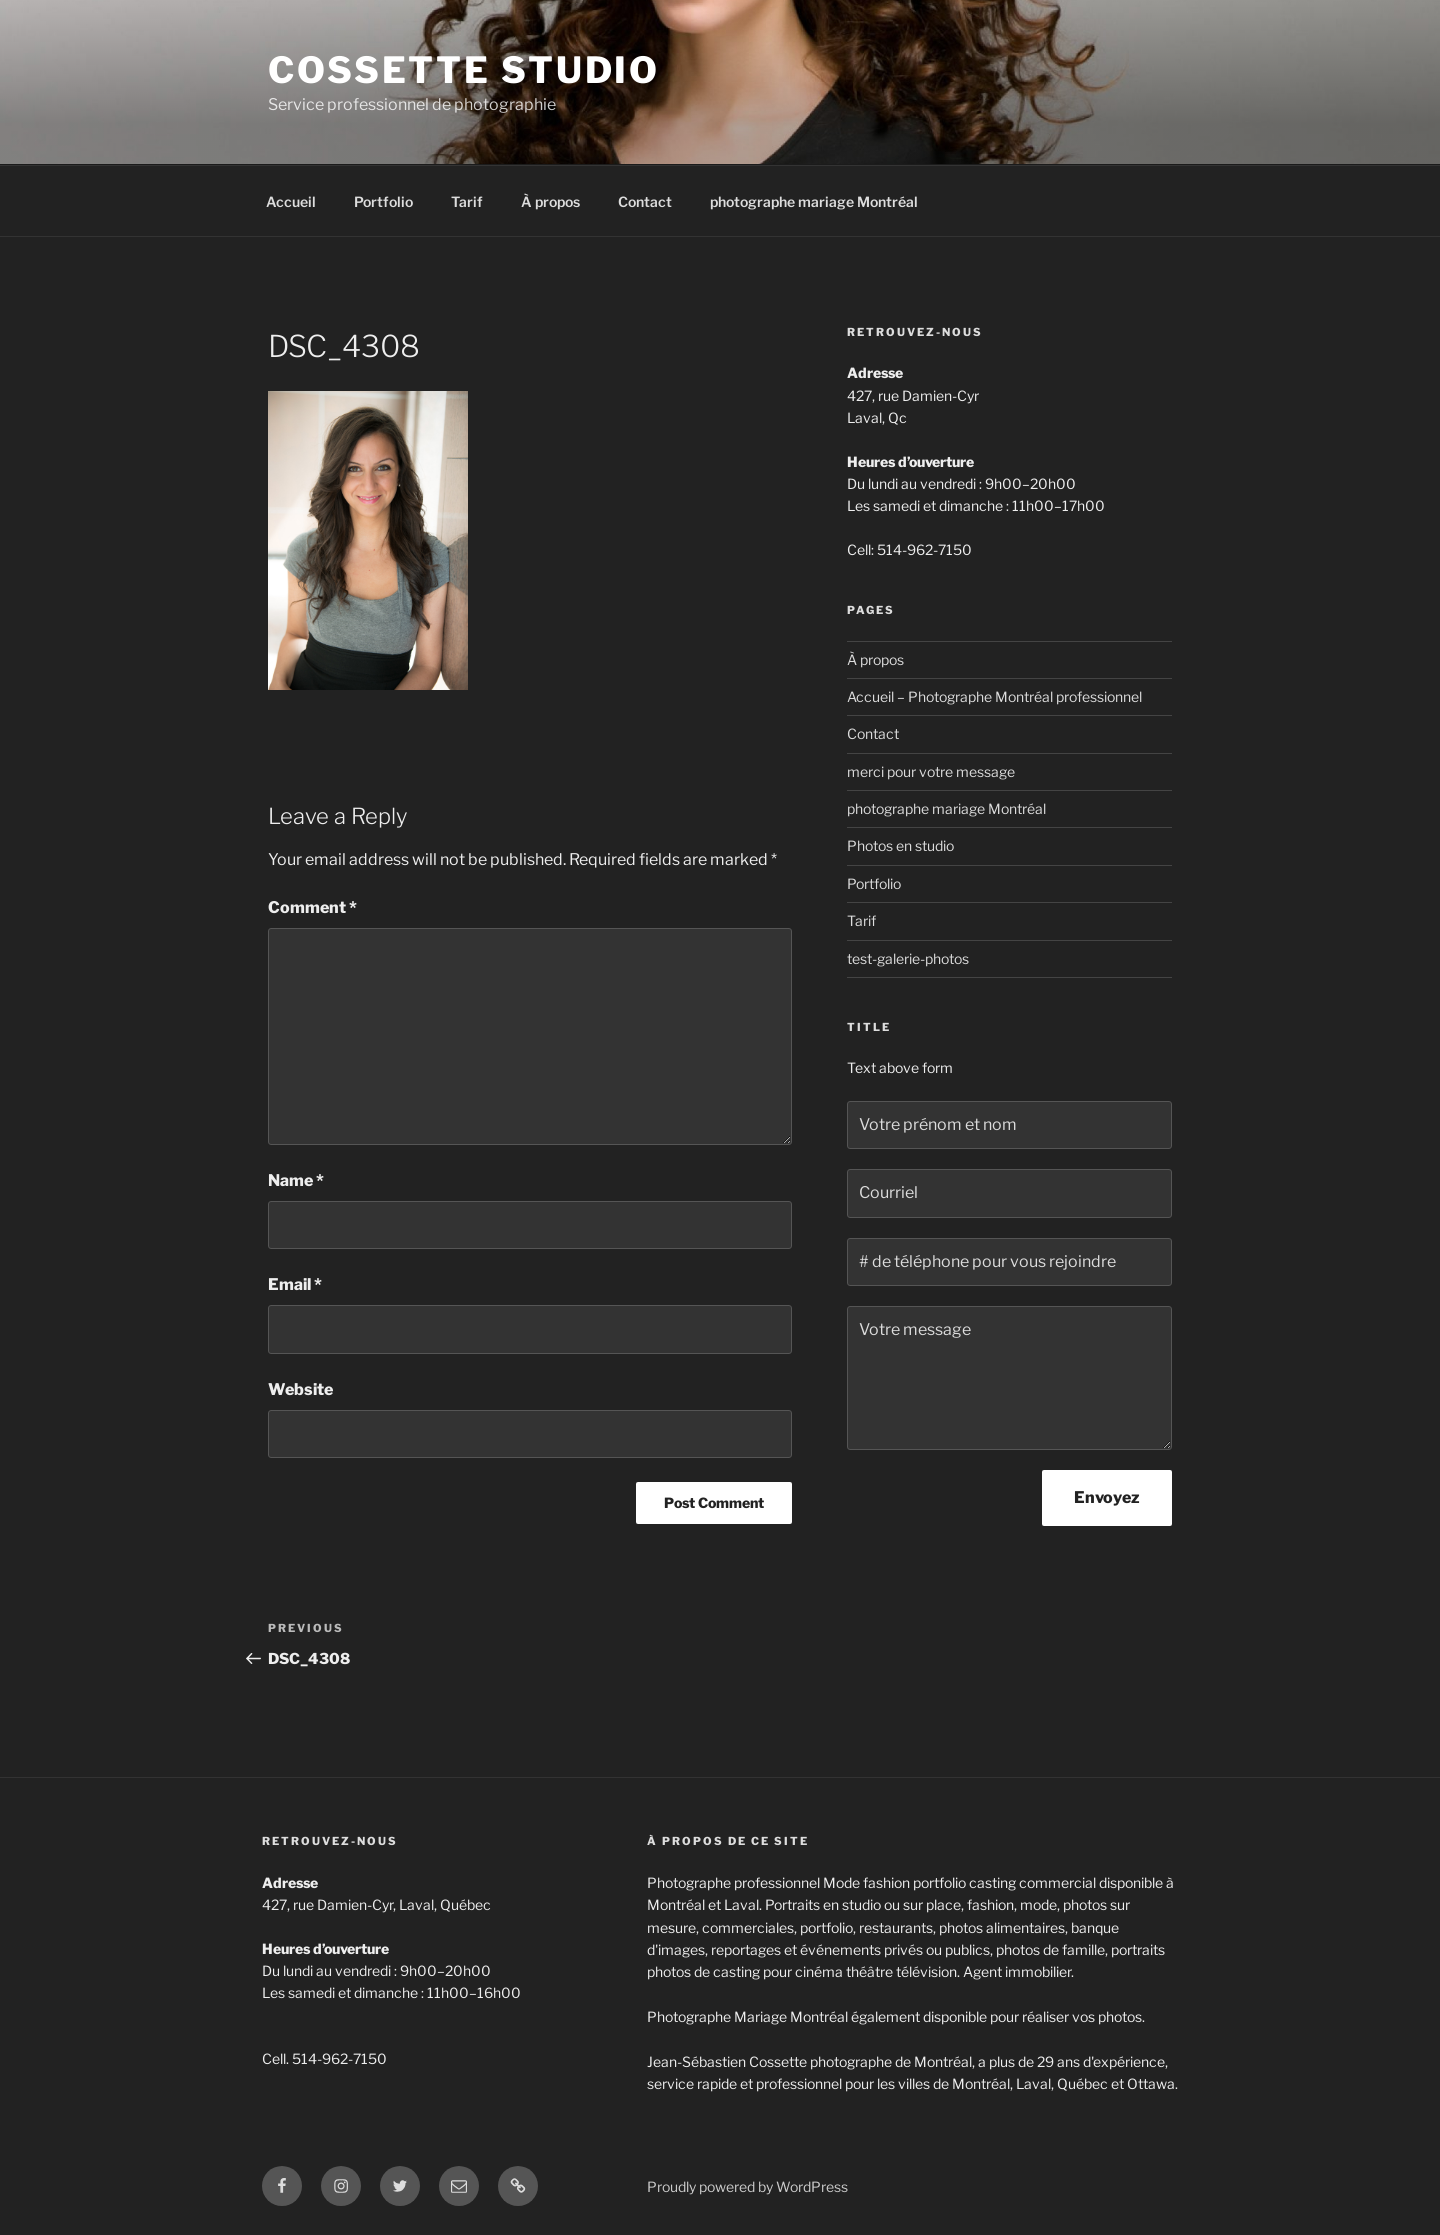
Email (295, 1284)
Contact (645, 201)
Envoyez (1107, 1497)
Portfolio (383, 201)
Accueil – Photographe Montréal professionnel (994, 696)
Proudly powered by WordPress (747, 2186)
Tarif (467, 201)
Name (296, 1180)
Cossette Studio (464, 70)
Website (300, 1389)
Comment (312, 907)
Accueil (291, 201)
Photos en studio (900, 845)
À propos (550, 201)
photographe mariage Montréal (814, 201)
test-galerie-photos (908, 958)
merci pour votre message (931, 771)
